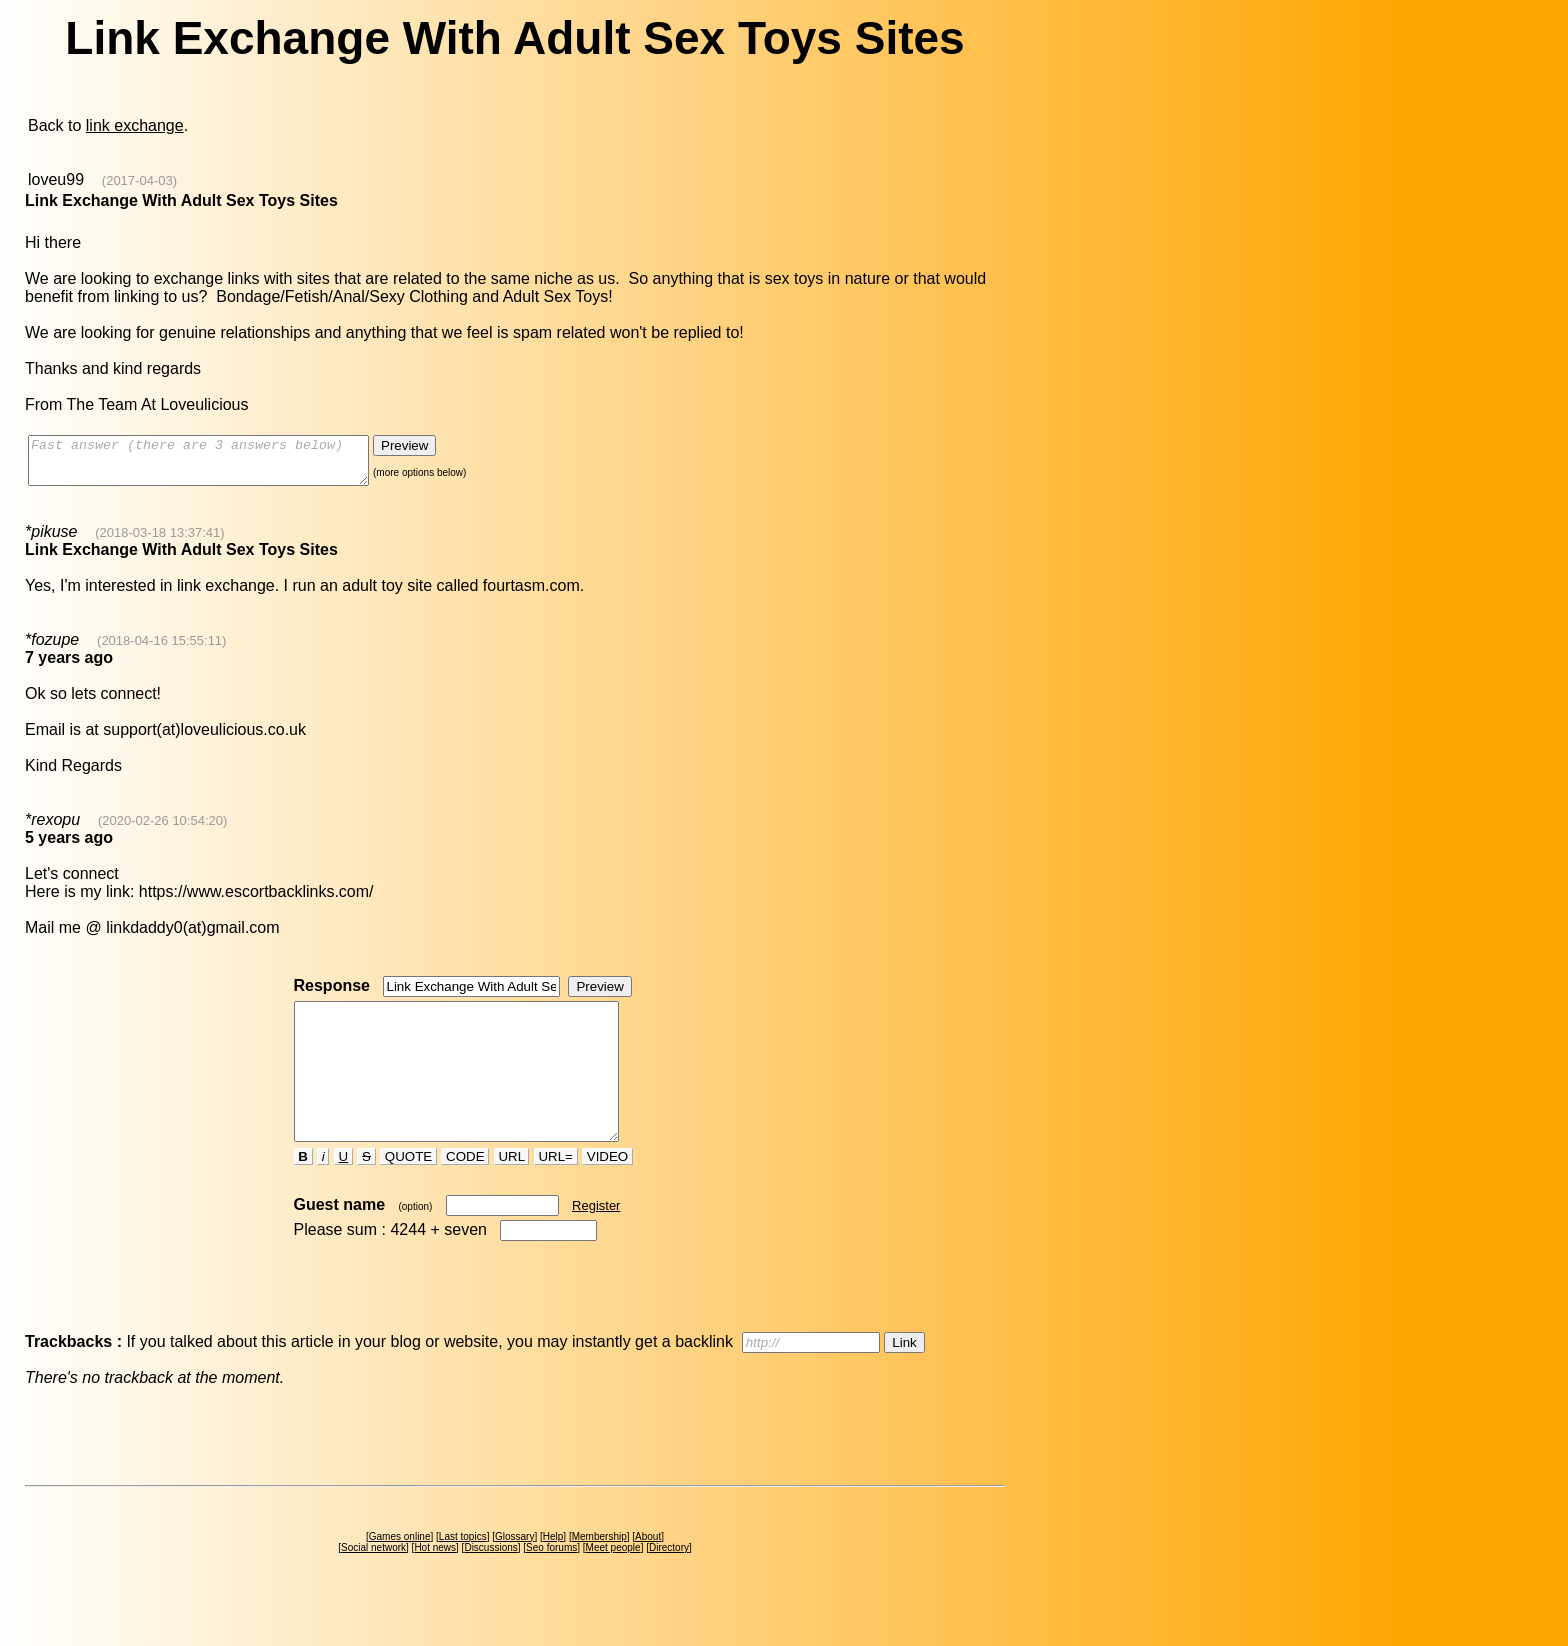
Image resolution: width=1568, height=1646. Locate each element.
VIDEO (607, 1192)
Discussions (490, 1583)
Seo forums (551, 1583)
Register (596, 1241)
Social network (373, 1583)
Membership (599, 1572)
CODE (465, 1192)
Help (553, 1572)
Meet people (613, 1583)
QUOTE (408, 1192)
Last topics (463, 1572)
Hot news (435, 1583)
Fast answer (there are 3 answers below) (218, 465)
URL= (556, 1192)
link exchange (135, 125)
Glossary (514, 1572)
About (648, 1572)
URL (512, 1192)
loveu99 (56, 179)
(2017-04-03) (139, 180)
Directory (669, 1583)
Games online (400, 1572)
